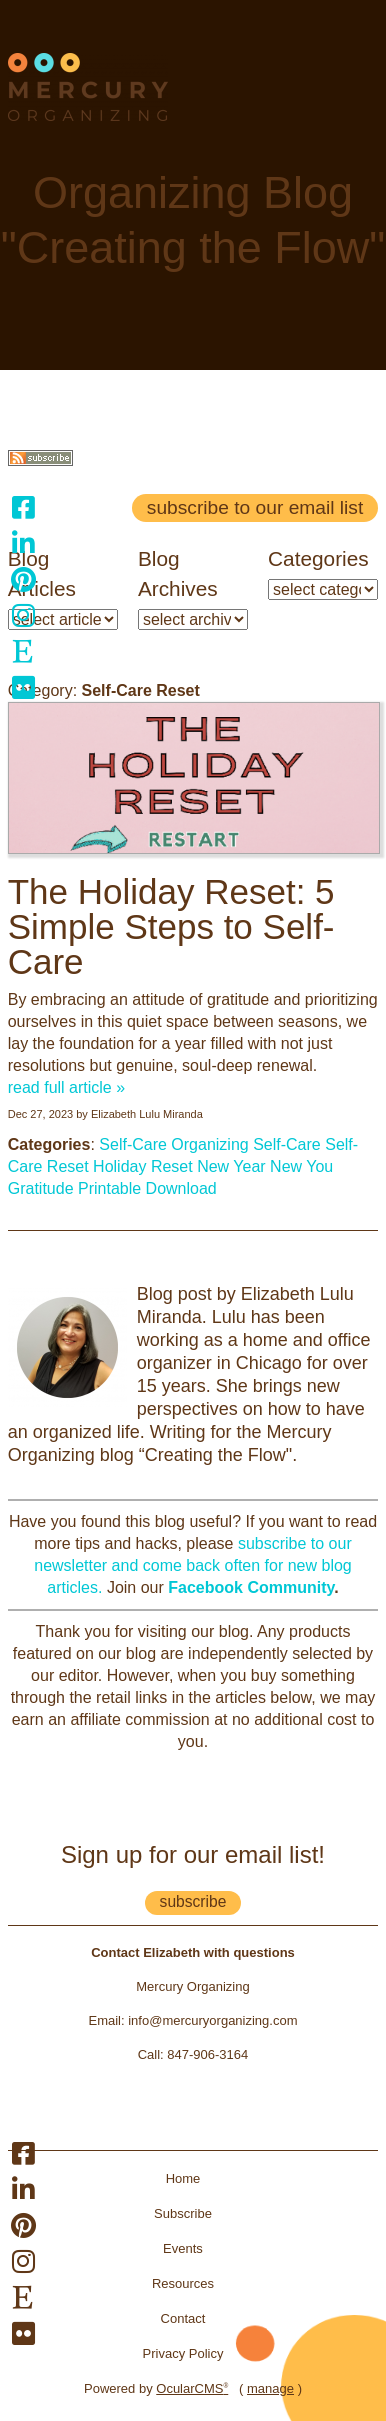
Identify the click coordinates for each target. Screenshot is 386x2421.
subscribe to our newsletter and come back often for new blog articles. (193, 1565)
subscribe (193, 1901)
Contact (183, 2318)
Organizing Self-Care (245, 1144)
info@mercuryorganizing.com (212, 2020)
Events (183, 2248)
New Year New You (265, 1166)
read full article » (66, 1087)
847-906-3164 (207, 2054)
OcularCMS (192, 2388)
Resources (183, 2283)
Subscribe (183, 2213)
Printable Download (147, 1188)
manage (270, 2388)
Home (183, 2178)
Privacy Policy (183, 2353)
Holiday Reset (143, 1166)
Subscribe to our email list (255, 507)
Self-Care (133, 1144)
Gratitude (41, 1188)
